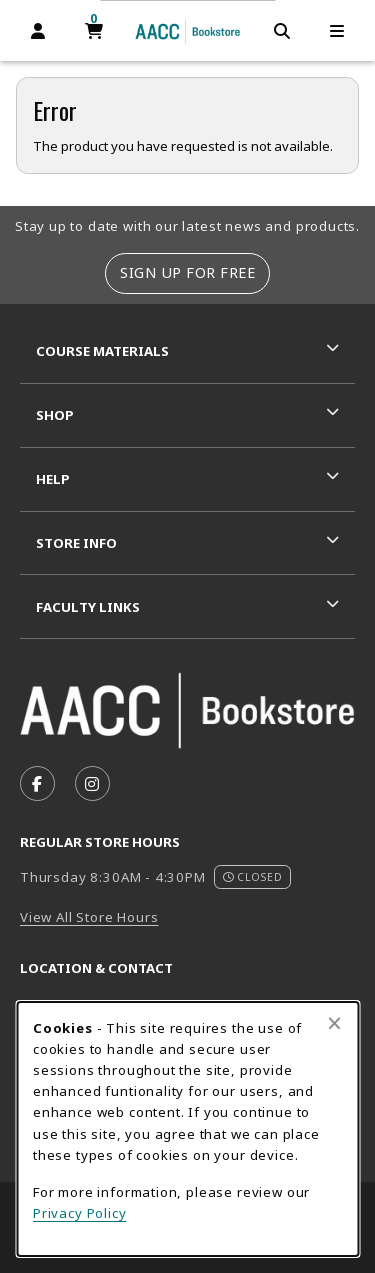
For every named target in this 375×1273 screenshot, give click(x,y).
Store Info (76, 543)
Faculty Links (88, 607)
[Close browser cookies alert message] (334, 1023)
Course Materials (102, 351)
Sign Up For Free (187, 272)
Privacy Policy (80, 1213)
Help (53, 479)
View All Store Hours (89, 917)
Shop (55, 415)
